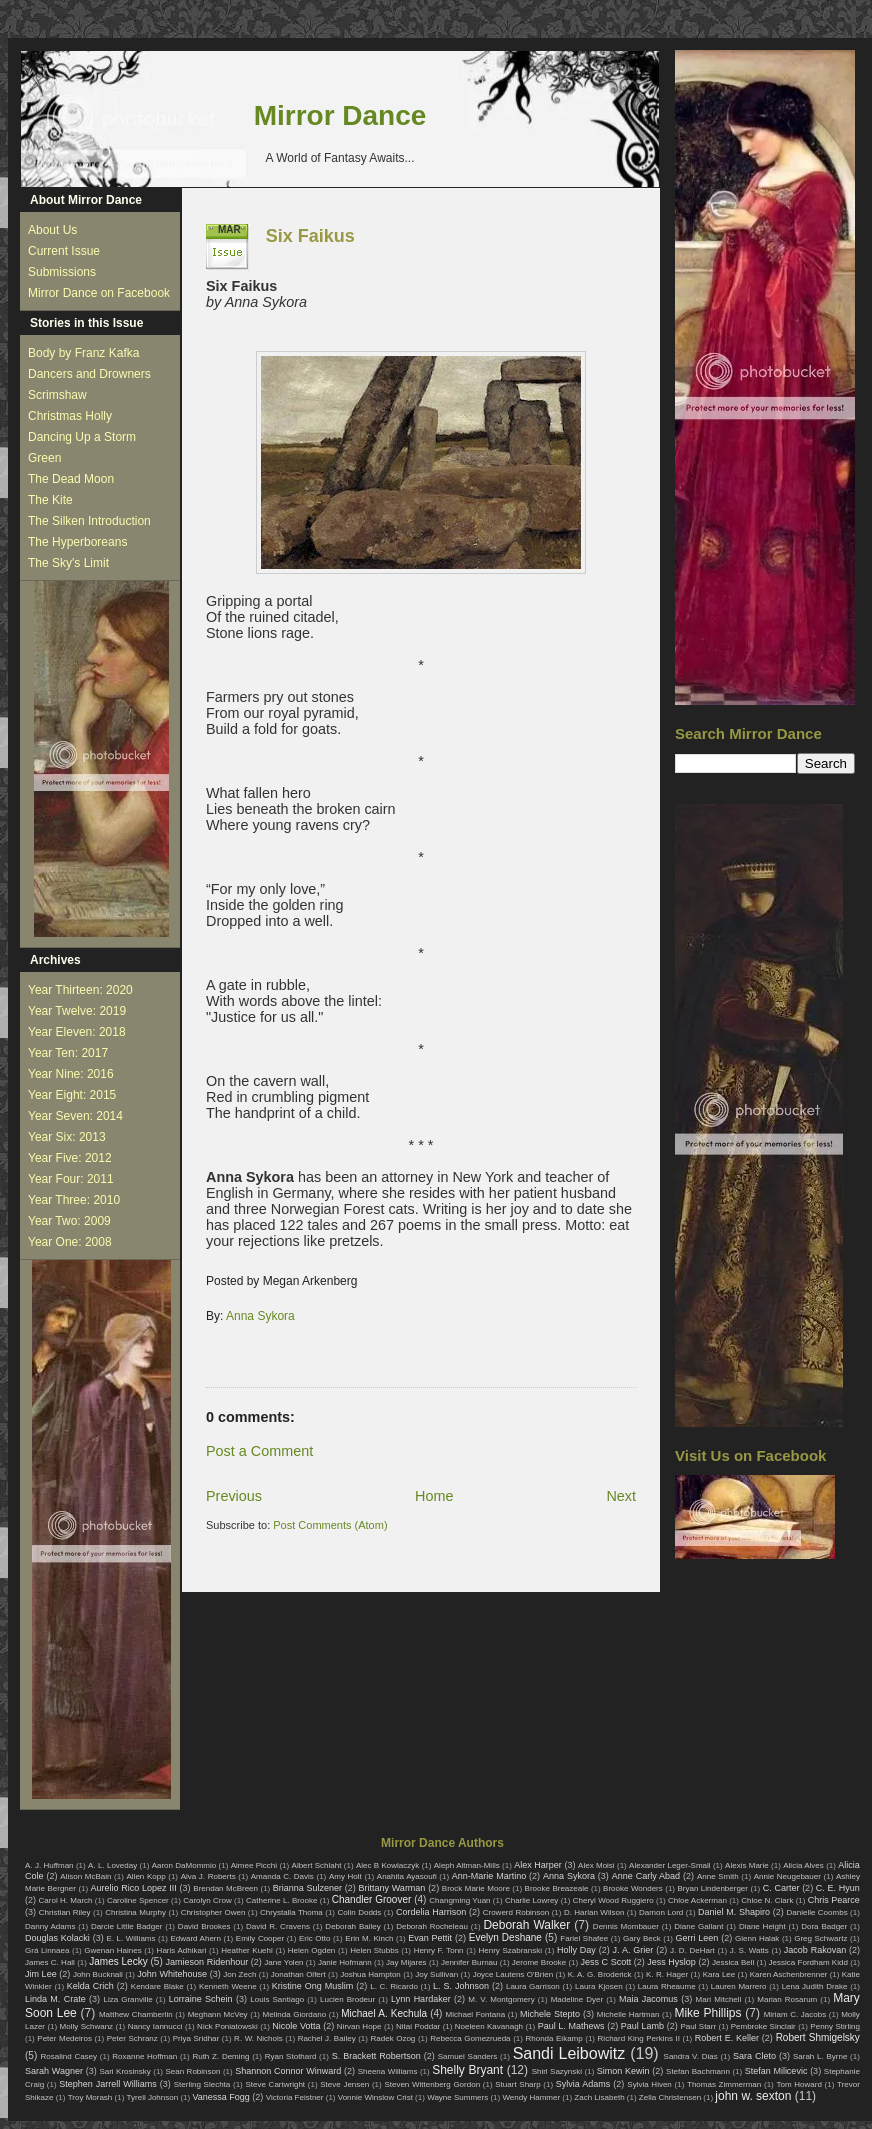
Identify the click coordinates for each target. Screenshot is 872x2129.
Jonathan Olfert (298, 1974)
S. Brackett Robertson (376, 2056)
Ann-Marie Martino (489, 1876)
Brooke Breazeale (557, 1888)
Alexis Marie (747, 1865)
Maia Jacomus (648, 1999)
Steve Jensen (344, 2084)
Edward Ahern (195, 1938)
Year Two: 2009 (69, 1221)
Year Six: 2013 (67, 1137)
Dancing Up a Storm (82, 437)
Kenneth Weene (228, 1986)
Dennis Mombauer (626, 1926)
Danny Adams (50, 1926)
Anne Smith (718, 1876)
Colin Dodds (359, 1912)
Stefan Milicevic (776, 2071)
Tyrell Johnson (153, 2097)
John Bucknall (98, 1974)
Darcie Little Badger (127, 1926)
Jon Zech (239, 1974)
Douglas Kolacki (57, 1938)
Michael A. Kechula (384, 2013)
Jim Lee (41, 1974)
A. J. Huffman (49, 1865)
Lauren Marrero (739, 1986)
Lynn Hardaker (421, 1999)
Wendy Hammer (531, 2097)
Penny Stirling (835, 2026)
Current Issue (64, 251)
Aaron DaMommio (184, 1865)
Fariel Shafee (584, 1938)
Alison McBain (85, 1876)
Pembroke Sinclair (763, 2026)
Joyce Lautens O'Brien (513, 1974)
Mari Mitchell (719, 1999)
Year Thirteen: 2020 (80, 990)
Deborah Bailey (352, 1926)
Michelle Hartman (628, 2014)
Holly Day (576, 1950)
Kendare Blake (157, 1986)
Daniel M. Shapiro (734, 1912)
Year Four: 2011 (71, 1179)
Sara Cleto (754, 2056)
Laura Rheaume (667, 1986)
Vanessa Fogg (220, 2097)
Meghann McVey (218, 2014)
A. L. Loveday (112, 1865)
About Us (52, 230)
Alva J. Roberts (208, 1876)
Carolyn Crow (207, 1900)
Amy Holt (345, 1876)
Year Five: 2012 (70, 1158)
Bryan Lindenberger (712, 1888)
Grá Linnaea (47, 1950)
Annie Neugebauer (787, 1876)
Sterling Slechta (202, 2084)
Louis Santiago (277, 1999)
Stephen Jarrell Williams (107, 2084)
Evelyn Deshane (505, 1937)
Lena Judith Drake (815, 1986)
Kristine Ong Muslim (312, 1986)
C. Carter (781, 1888)
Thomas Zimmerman (724, 2084)
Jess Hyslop (671, 1962)
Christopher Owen (213, 1912)
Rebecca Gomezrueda (470, 2038)
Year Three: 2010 (74, 1200)
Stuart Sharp (517, 2084)
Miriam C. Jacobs (795, 2014)
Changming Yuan (459, 1900)
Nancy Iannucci (155, 2026)
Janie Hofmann (345, 1962)
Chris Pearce (834, 1900)
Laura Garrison (533, 1986)
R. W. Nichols (258, 2038)
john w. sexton (753, 2096)
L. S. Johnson (461, 1986)
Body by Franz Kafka (83, 353)
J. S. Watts (749, 1950)
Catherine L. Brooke (281, 1900)
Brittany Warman (391, 1888)
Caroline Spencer (138, 1900)
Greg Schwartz (820, 1938)
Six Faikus (310, 236)
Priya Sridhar (196, 2038)
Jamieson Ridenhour (207, 1962)
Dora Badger (824, 1926)
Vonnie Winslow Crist (375, 2097)
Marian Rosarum (787, 1999)
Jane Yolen (283, 1962)
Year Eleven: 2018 (77, 1032)
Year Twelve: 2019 (77, 1011)
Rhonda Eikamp (553, 2038)
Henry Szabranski (511, 1950)
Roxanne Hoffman (144, 2056)
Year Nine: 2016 (71, 1074)
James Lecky (118, 1961)
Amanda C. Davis (282, 1876)
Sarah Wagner (54, 2071)
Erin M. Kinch (369, 1938)
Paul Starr (698, 2026)
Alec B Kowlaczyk (387, 1865)
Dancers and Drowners (89, 374)
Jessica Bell (733, 1962)
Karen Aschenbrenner (789, 1974)
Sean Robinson (192, 2071)
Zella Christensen (670, 2097)
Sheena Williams (388, 2071)
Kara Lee (719, 1974)
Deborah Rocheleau (432, 1926)
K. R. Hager (667, 1974)
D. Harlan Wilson (594, 1912)
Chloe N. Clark (767, 1900)
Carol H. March (66, 1900)
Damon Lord (661, 1912)
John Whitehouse (172, 1974)
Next (621, 1496)
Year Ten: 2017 (68, 1053)
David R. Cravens (278, 1926)
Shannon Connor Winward (288, 2071)
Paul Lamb (642, 2026)
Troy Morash (90, 2097)
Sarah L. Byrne (820, 2056)
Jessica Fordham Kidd (808, 1962)
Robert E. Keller (727, 2038)
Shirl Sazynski (557, 2071)
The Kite (50, 500)
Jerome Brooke (539, 1962)
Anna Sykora (260, 1316)
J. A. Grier (633, 1950)
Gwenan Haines (112, 1950)
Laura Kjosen (599, 1986)
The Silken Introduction (89, 521)
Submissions (62, 272)
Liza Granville (127, 1999)
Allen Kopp (145, 1876)
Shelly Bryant (467, 2070)
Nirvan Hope (359, 2026)
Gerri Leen (697, 1938)
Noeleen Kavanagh (489, 2026)
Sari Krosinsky (124, 2071)
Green (44, 458)
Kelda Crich (90, 1986)
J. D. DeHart (692, 1950)
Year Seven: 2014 (75, 1116)
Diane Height (762, 1926)
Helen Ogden (312, 1950)
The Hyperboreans (77, 542)
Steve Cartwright (275, 2084)
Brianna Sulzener (307, 1888)
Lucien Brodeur (347, 1999)
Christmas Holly (70, 416)
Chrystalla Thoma (291, 1912)
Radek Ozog (393, 2038)
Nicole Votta (296, 2026)
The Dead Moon (71, 479)
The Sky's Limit (68, 563)
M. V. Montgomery (501, 1999)
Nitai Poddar (418, 2026)
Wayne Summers (457, 2097)
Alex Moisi (596, 1865)
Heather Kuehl (247, 1950)
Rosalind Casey (69, 2056)
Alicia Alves (803, 1865)
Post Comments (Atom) (330, 1525)
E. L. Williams (130, 1938)
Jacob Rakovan (815, 1950)
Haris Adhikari (182, 1950)
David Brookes (204, 1926)
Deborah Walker (526, 1925)
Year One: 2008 (70, 1242)
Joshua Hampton (370, 1974)
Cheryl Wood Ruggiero (613, 1900)
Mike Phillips (707, 2013)
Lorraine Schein (201, 1999)
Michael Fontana (476, 2014)
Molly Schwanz (87, 2026)
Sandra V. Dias (691, 2056)
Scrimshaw (57, 395)
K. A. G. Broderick (600, 1974)
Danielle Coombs (816, 1912)
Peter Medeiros (64, 2038)
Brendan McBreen (225, 1888)
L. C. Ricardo (394, 1986)
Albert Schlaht (317, 1865)
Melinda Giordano (295, 2014)
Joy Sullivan (436, 1974)
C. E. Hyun (838, 1888)
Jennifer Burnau (469, 1962)
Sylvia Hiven (649, 2084)
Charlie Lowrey (531, 1900)
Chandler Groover (372, 1899)
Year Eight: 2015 (72, 1095)
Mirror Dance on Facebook (99, 293)
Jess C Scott (606, 1962)
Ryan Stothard (291, 2056)
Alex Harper (538, 1865)
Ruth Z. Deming (220, 2056)
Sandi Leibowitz (569, 2053)
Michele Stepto (550, 2014)
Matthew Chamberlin (136, 2014)
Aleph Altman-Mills (467, 1865)
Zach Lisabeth (599, 2097)
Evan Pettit (430, 1938)
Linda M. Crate (55, 1999)
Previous (234, 1496)
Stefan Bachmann (698, 2071)
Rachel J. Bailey (327, 2038)
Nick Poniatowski (227, 2026)
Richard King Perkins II (639, 2038)
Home (434, 1496)
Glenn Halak (757, 1938)
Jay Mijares (406, 1962)
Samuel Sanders (468, 2056)
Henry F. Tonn (439, 1950)
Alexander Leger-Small (670, 1865)
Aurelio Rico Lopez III (134, 1888)
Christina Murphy (135, 1912)
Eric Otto (314, 1938)
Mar (229, 229)
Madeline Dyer (577, 1999)
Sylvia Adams (583, 2084)
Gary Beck (642, 1938)
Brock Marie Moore (476, 1888)
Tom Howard (798, 2084)
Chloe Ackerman (697, 1900)
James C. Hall (50, 1962)
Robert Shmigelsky (818, 2037)
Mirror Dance (340, 115)
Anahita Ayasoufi (407, 1876)
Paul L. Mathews (571, 2026)
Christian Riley (65, 1912)
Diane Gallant (698, 1926)
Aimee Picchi (254, 1865)
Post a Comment (259, 1451)
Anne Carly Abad (646, 1876)
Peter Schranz (132, 2038)
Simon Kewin (623, 2071)
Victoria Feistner (295, 2097)
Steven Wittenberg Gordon (432, 2084)
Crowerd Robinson (516, 1912)
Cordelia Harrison (431, 1912)
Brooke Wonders (633, 1888)
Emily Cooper (260, 1938)
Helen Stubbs (374, 1950)
